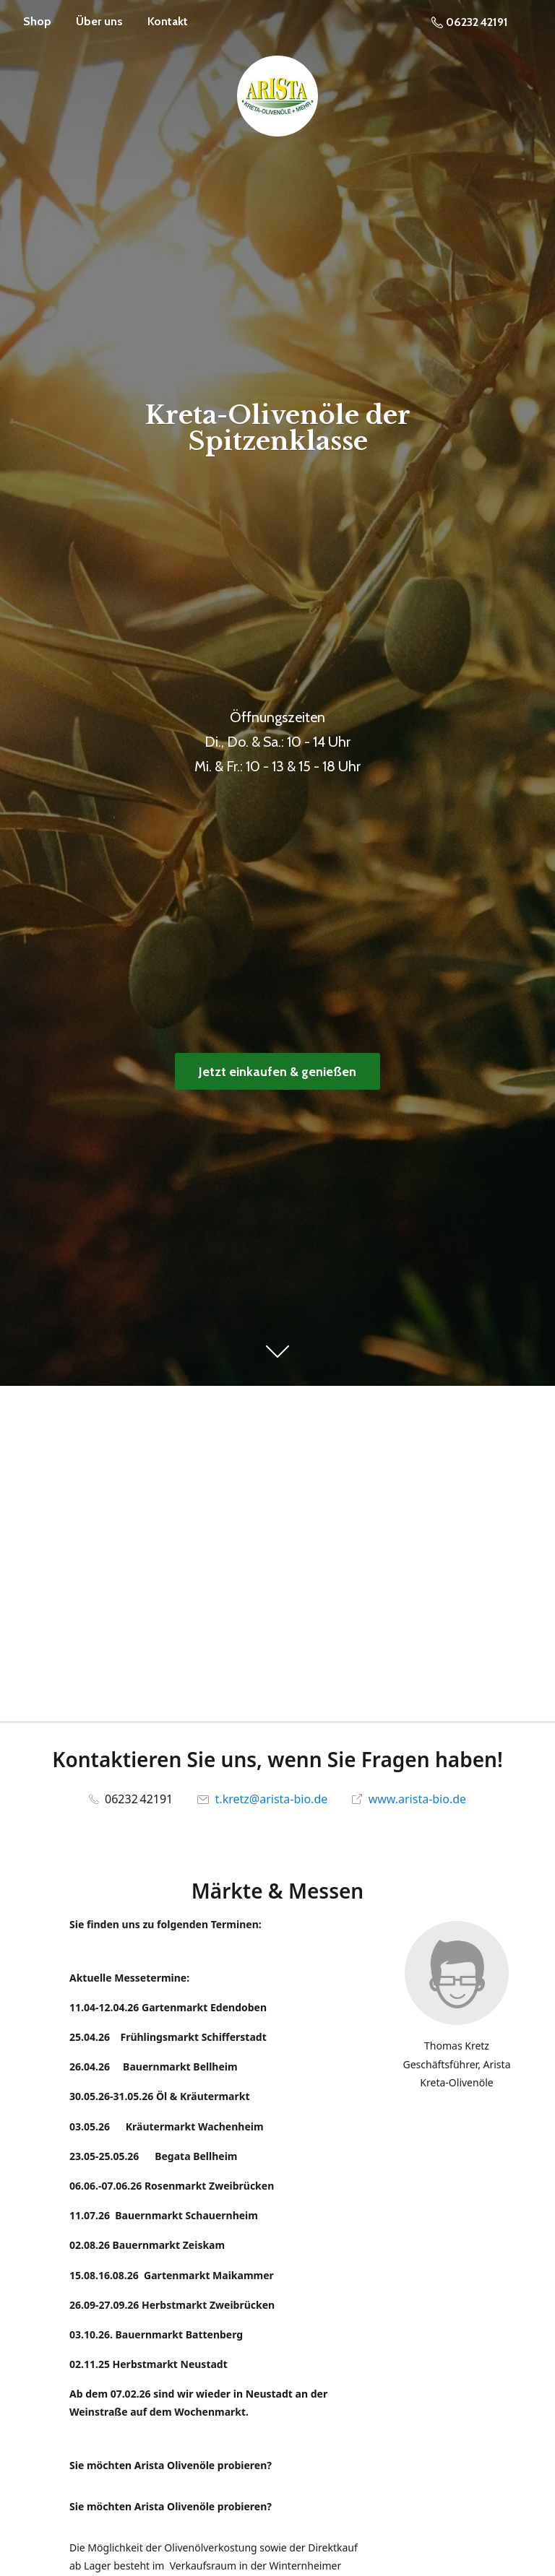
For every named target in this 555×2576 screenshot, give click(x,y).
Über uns (99, 21)
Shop (37, 21)
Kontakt (167, 21)
